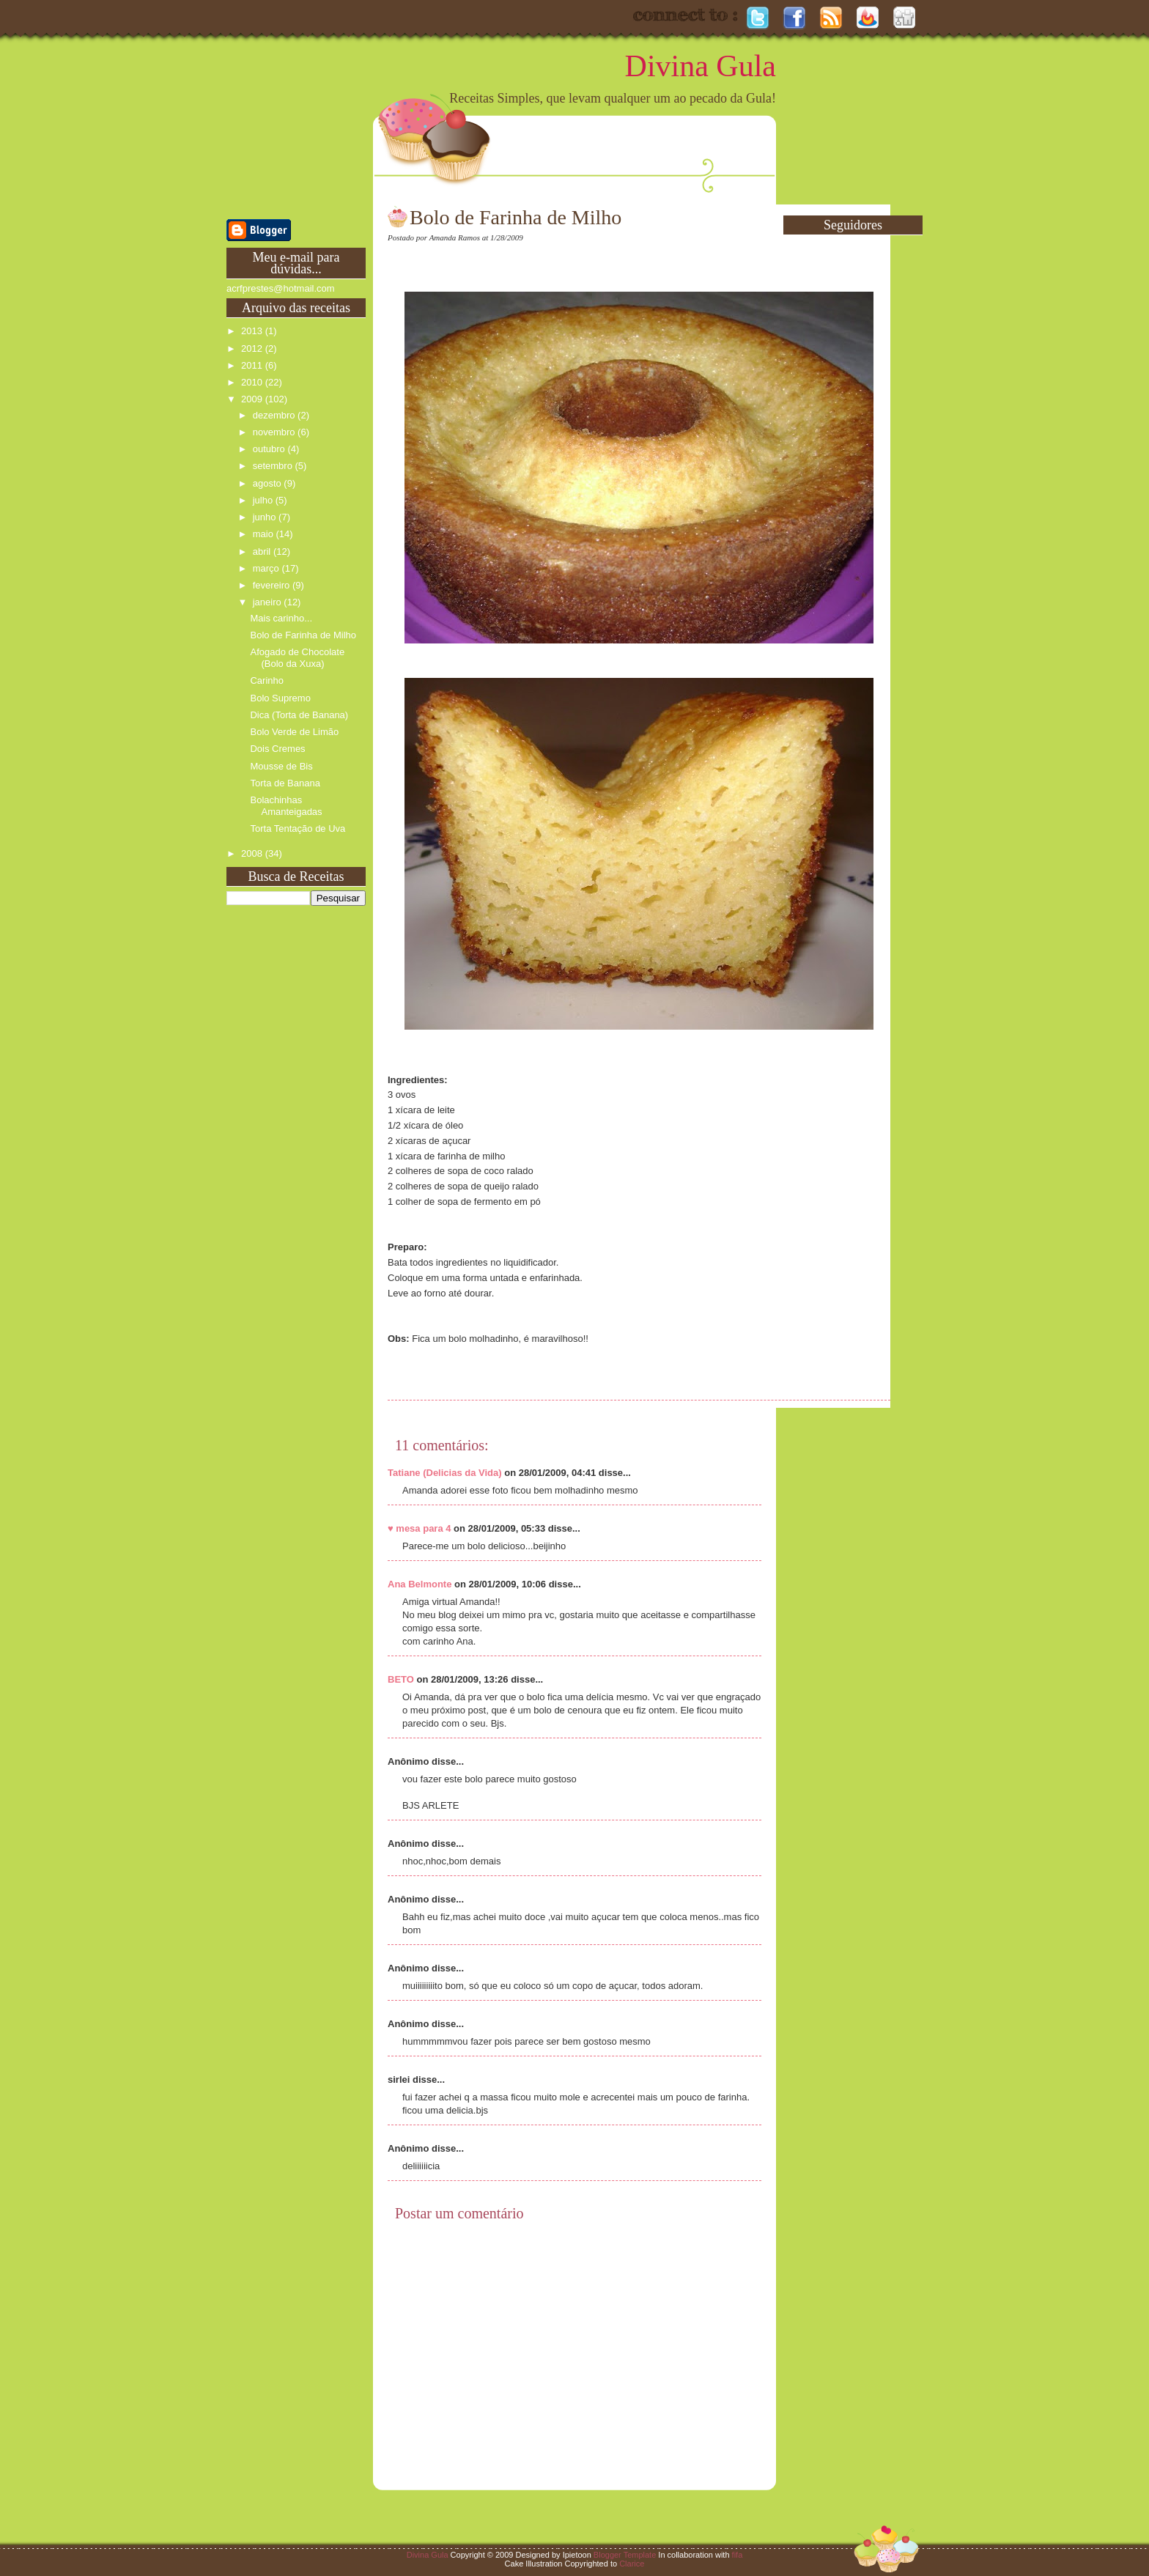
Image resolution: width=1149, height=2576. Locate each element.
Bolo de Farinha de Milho (303, 635)
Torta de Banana (284, 783)
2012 (253, 348)
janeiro (268, 602)
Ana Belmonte (419, 1584)
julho (264, 500)
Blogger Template (625, 2554)
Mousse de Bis (281, 766)
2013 (253, 330)
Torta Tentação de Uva (297, 828)
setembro (274, 465)
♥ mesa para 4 (419, 1528)
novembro (275, 432)
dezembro (275, 415)
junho (265, 517)
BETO (401, 1679)
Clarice (631, 2563)
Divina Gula (700, 66)
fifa (737, 2554)
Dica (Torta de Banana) (299, 714)
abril (263, 551)
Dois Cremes (277, 748)
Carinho (267, 680)
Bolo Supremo (280, 698)
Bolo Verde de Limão (294, 731)
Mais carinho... (281, 618)
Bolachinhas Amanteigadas (286, 805)
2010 (253, 382)
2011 (253, 365)
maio (264, 533)
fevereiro (272, 585)
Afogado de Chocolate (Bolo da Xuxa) (297, 657)
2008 (253, 853)
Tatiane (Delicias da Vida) (445, 1472)
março (267, 568)
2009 (253, 399)
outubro (270, 448)
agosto (268, 483)
